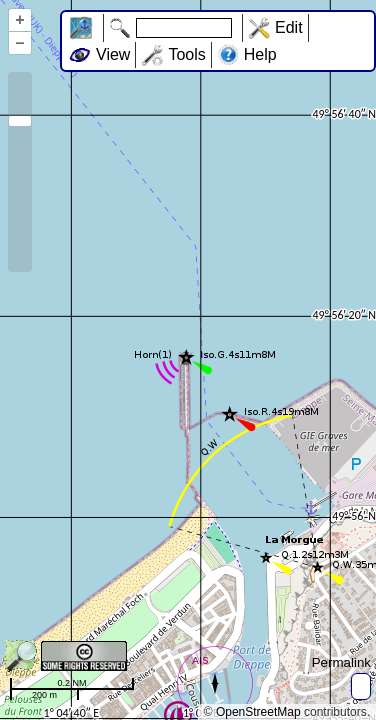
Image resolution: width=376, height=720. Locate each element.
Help (260, 54)
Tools (186, 54)
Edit (289, 27)
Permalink (341, 662)
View (113, 54)
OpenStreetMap (258, 712)
